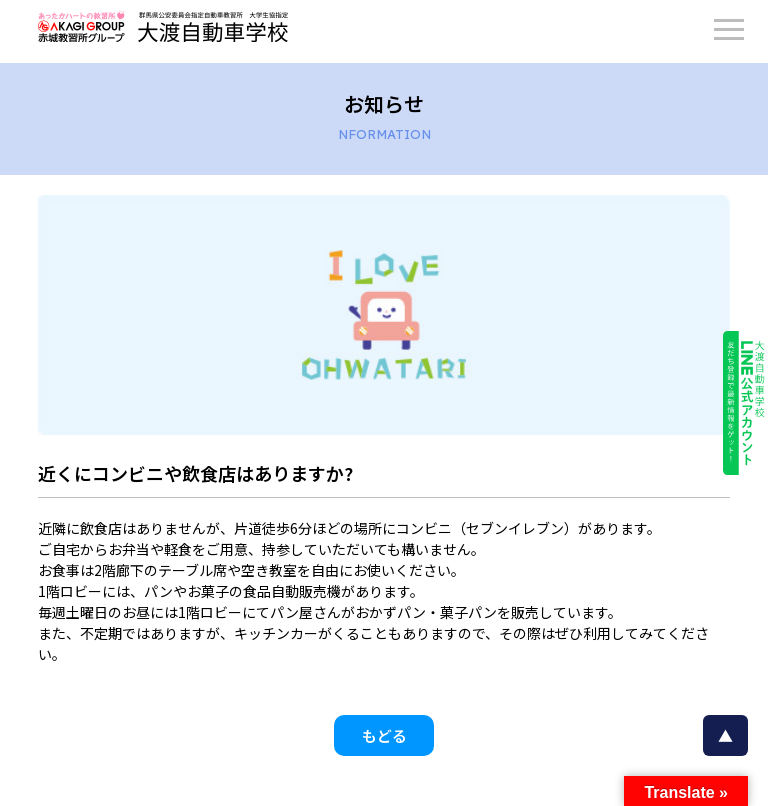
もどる (384, 735)
